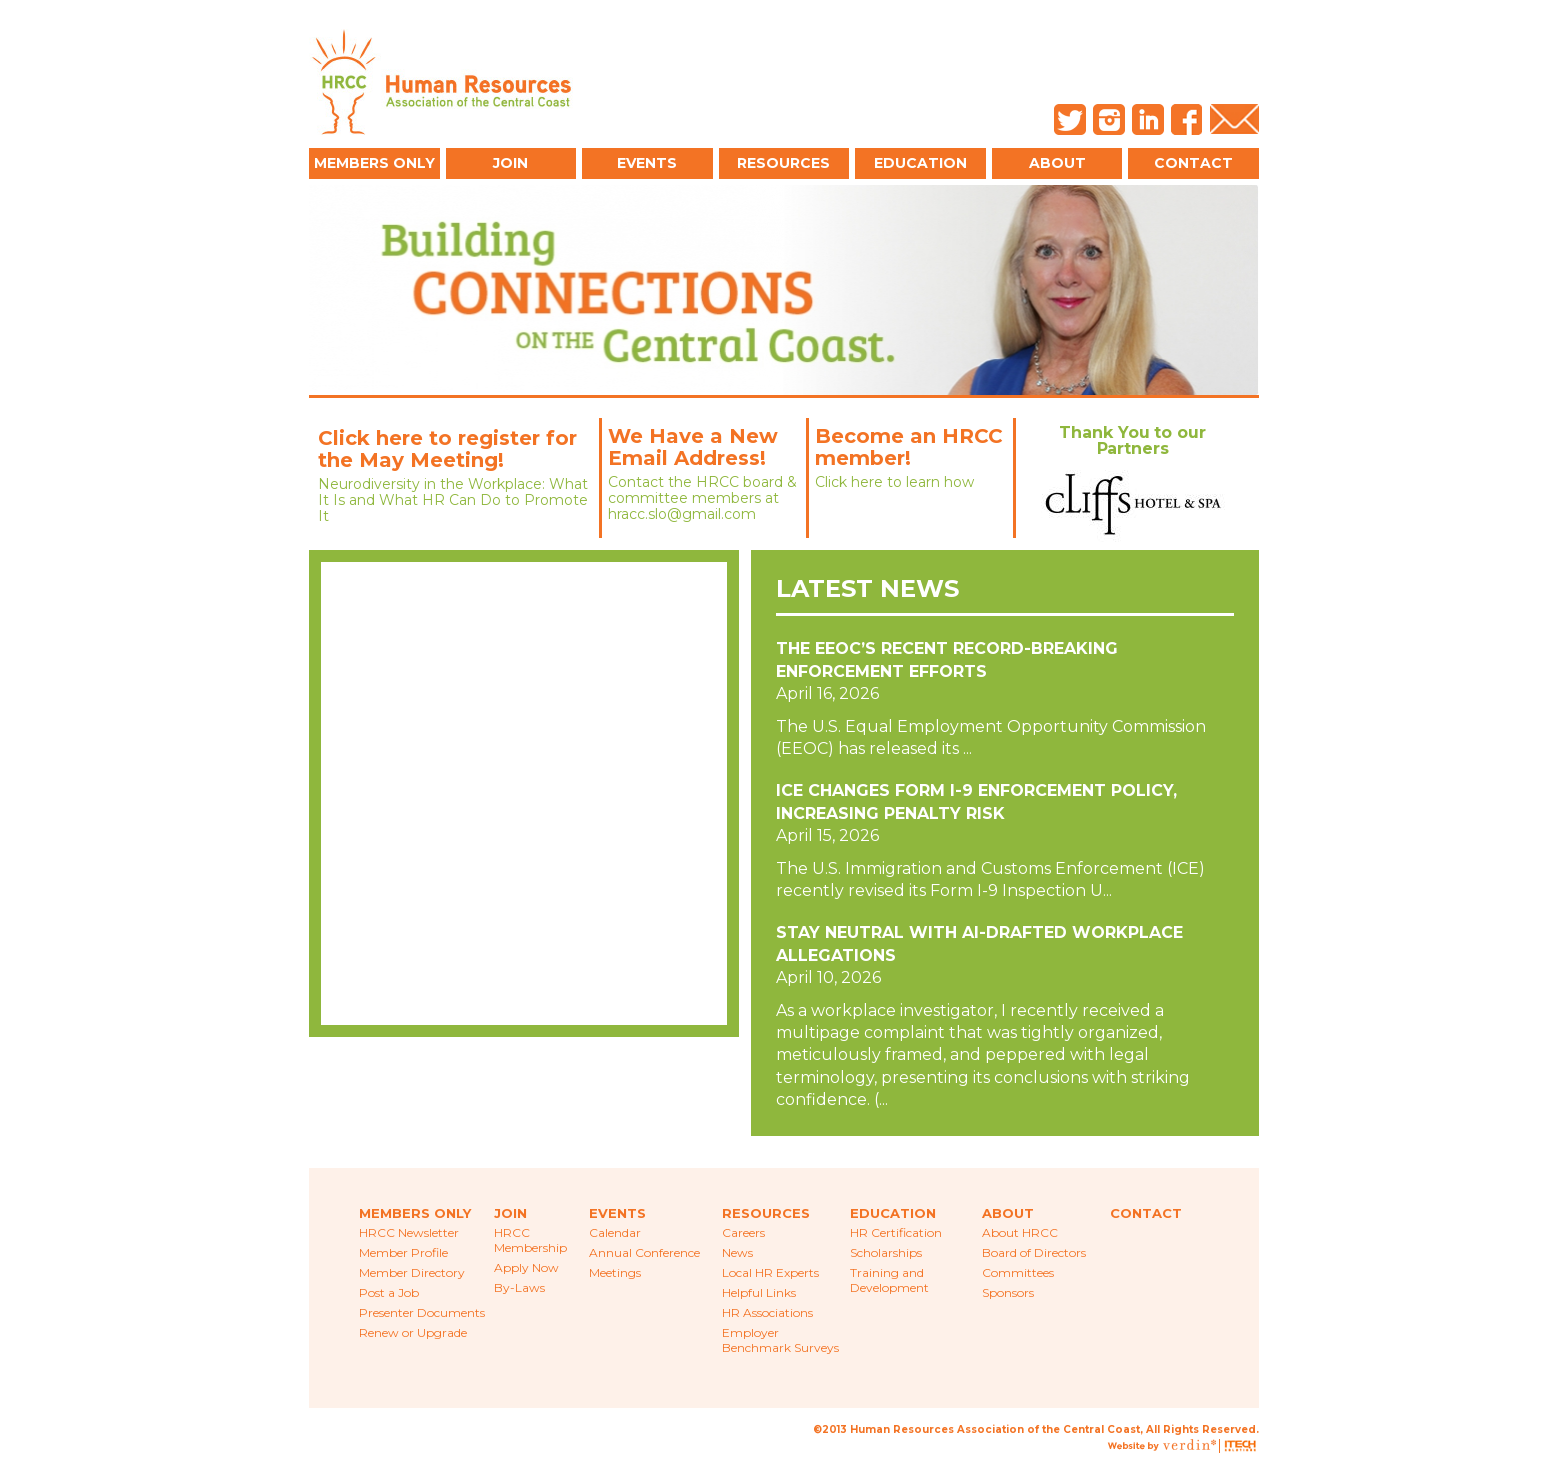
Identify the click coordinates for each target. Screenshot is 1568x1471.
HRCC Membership (530, 1240)
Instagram (1109, 119)
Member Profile (403, 1252)
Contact (1193, 163)
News (737, 1252)
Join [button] (510, 163)
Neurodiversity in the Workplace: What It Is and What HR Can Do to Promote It (453, 500)
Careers (743, 1232)
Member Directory (412, 1272)
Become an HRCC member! (909, 447)
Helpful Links (759, 1292)
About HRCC (1020, 1232)
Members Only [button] (374, 163)
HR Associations (767, 1312)
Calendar (615, 1232)
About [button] (1057, 163)
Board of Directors (1034, 1252)
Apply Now (526, 1267)
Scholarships (886, 1252)
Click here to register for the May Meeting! (447, 449)
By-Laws (519, 1287)
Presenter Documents (422, 1312)
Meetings (615, 1272)
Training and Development (889, 1280)
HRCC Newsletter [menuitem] (409, 1232)
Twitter (1070, 119)
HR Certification (896, 1232)
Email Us (1234, 119)
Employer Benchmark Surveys (780, 1340)
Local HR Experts (770, 1272)
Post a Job (389, 1292)
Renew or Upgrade (413, 1332)
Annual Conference (644, 1252)
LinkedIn (1148, 119)
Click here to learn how (894, 482)
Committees (1018, 1272)
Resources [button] (783, 163)
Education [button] (920, 163)
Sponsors (1008, 1292)
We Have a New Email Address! (693, 447)
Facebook (1187, 119)
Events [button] (647, 163)
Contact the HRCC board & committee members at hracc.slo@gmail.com (702, 498)
